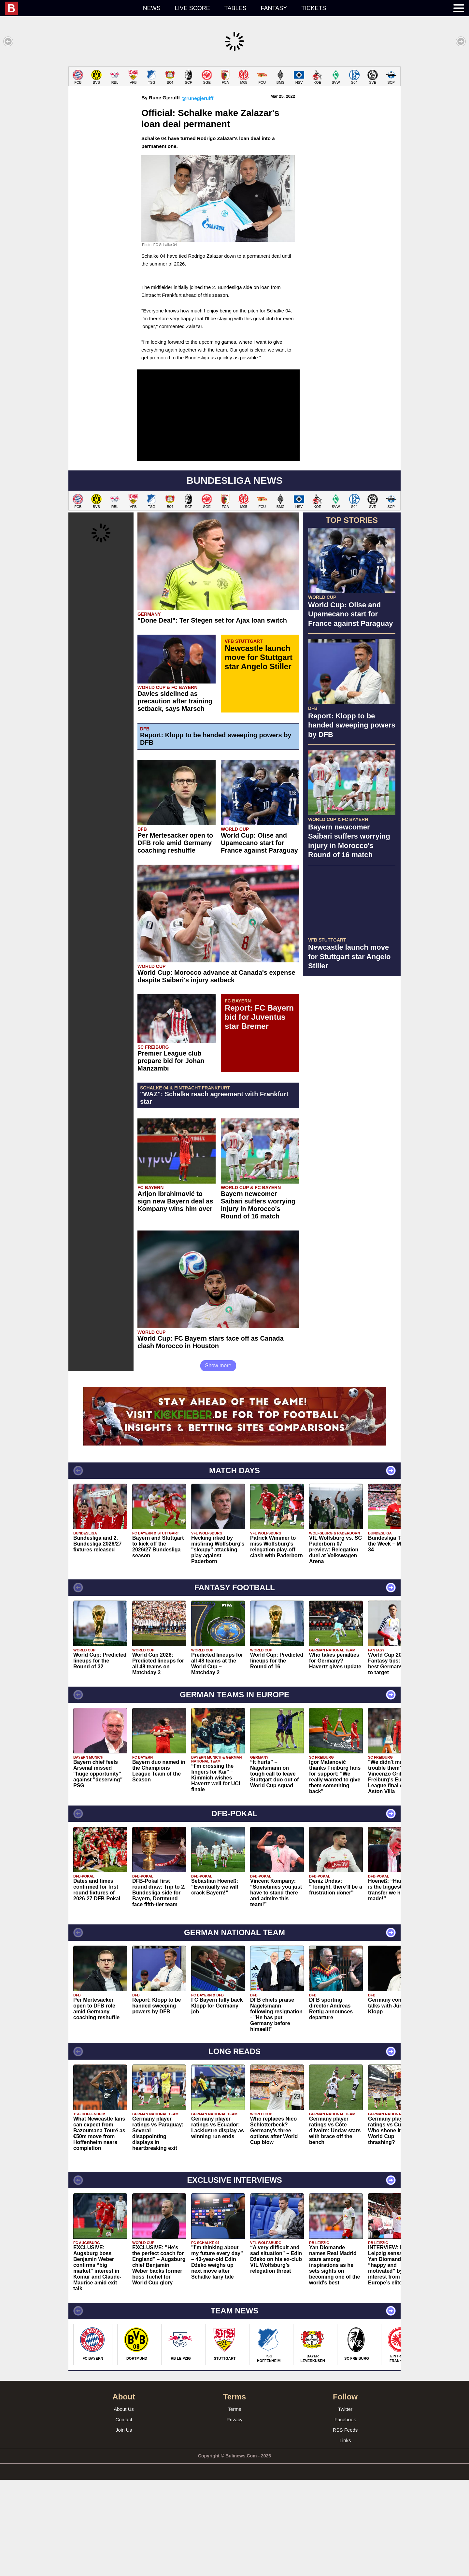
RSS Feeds (345, 2526)
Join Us (124, 2526)
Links (345, 2536)
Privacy (234, 2515)
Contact (123, 2515)
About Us (124, 2505)
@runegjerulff (197, 194)
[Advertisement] (234, 112)
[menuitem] (70, 8)
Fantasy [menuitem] (274, 8)
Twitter (345, 2505)
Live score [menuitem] (192, 8)
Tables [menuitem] (235, 8)
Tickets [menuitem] (313, 8)
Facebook (345, 2515)
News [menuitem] (152, 8)
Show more (218, 1461)
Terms (234, 2505)
